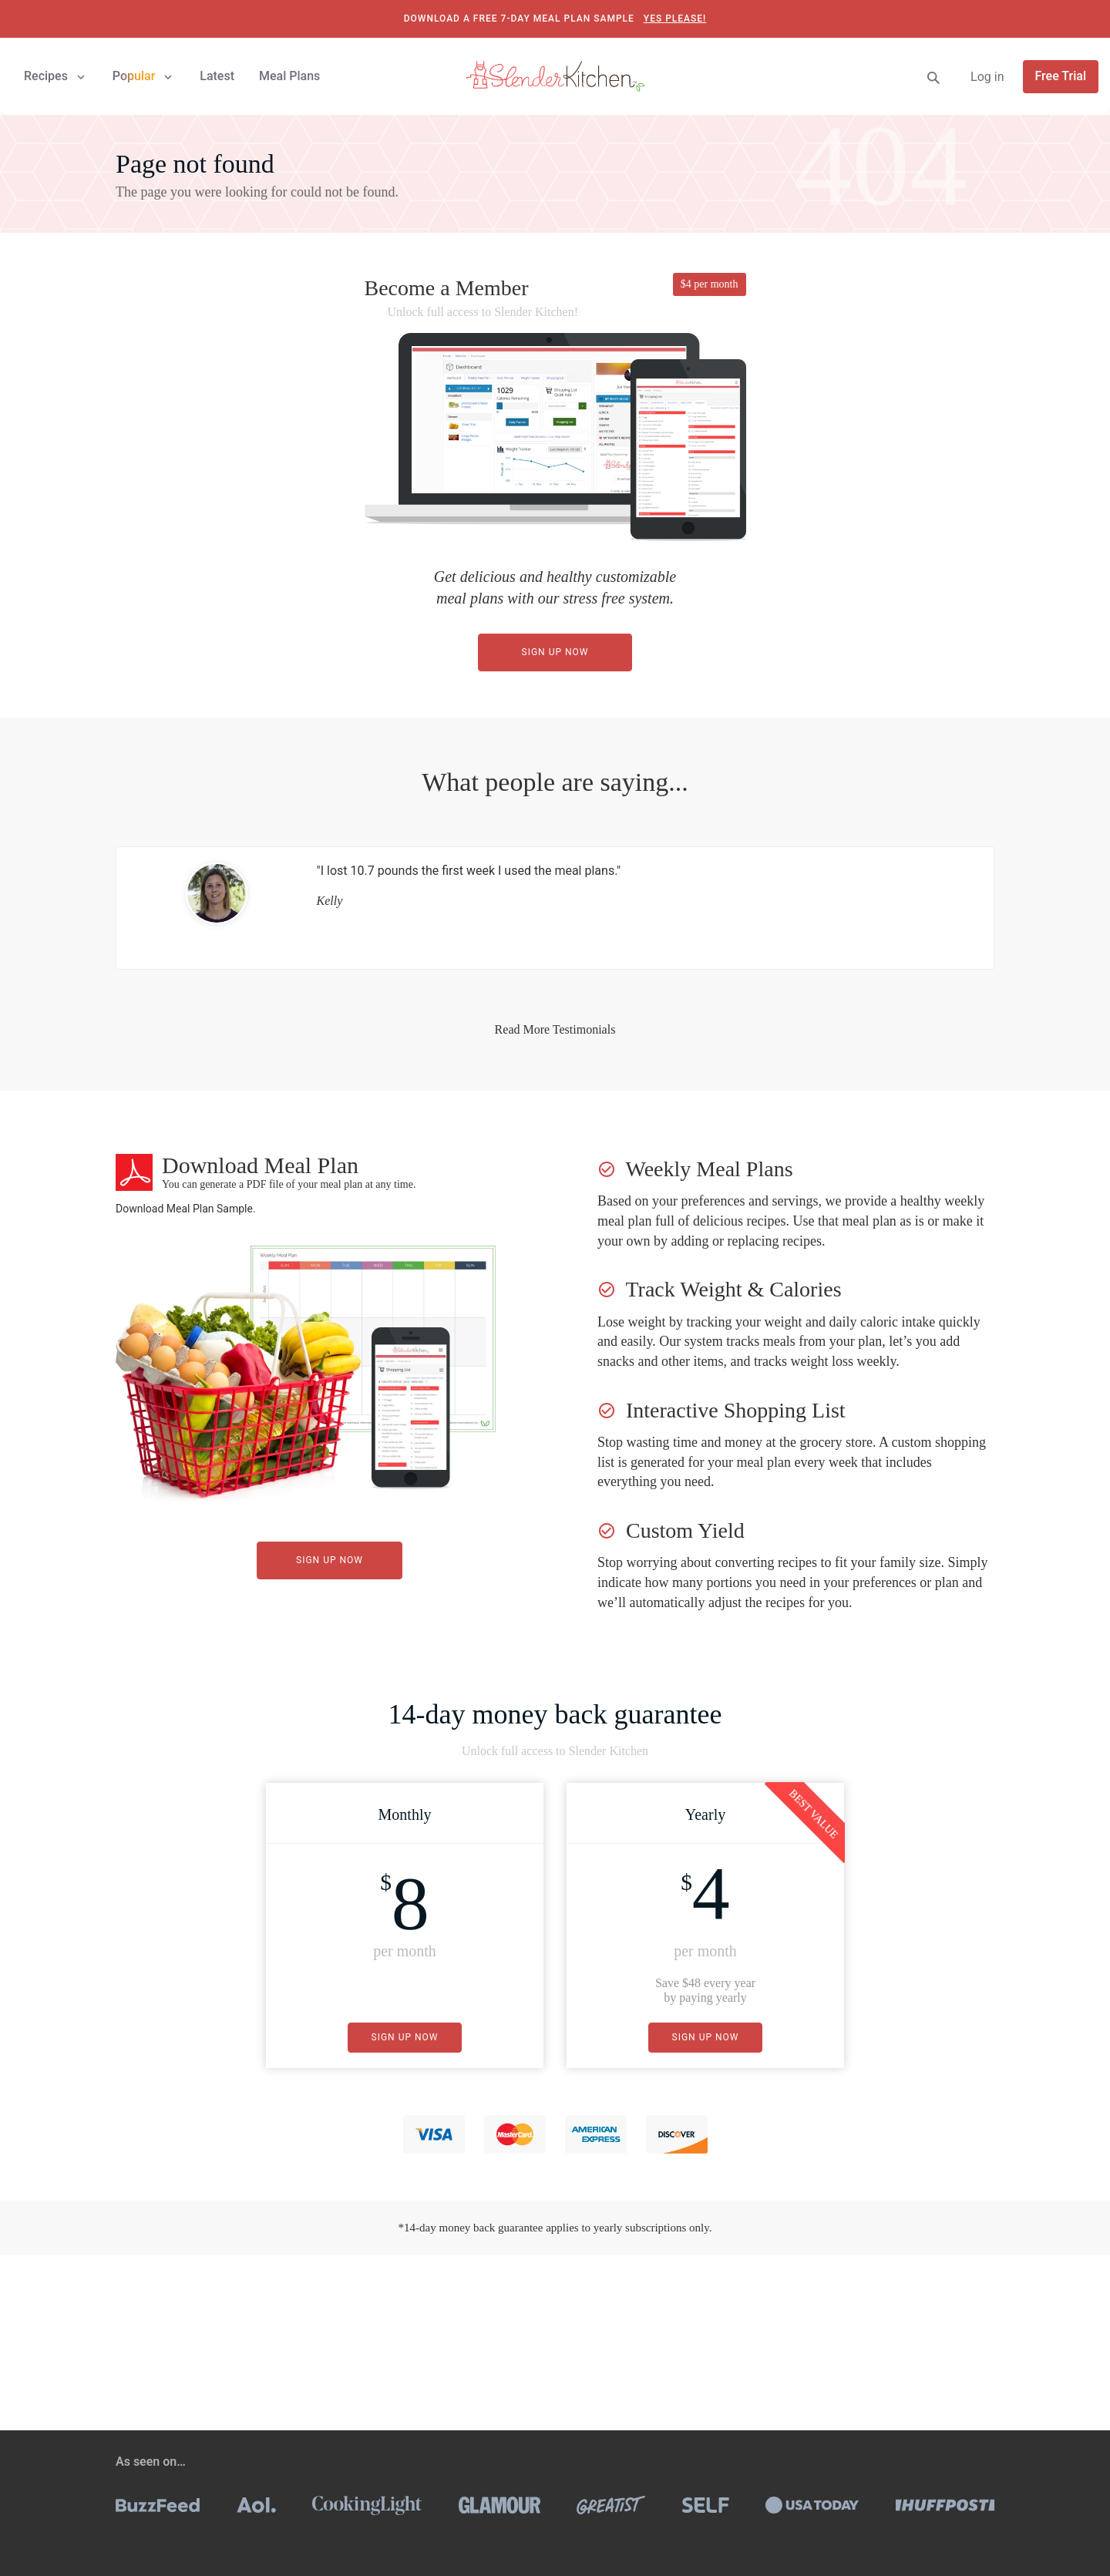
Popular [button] (144, 76)
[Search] (933, 76)
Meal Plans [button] (289, 76)
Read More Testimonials (555, 1029)
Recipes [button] (56, 76)
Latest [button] (217, 76)
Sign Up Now (555, 652)
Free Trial (1061, 76)
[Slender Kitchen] (555, 75)
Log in (987, 76)
